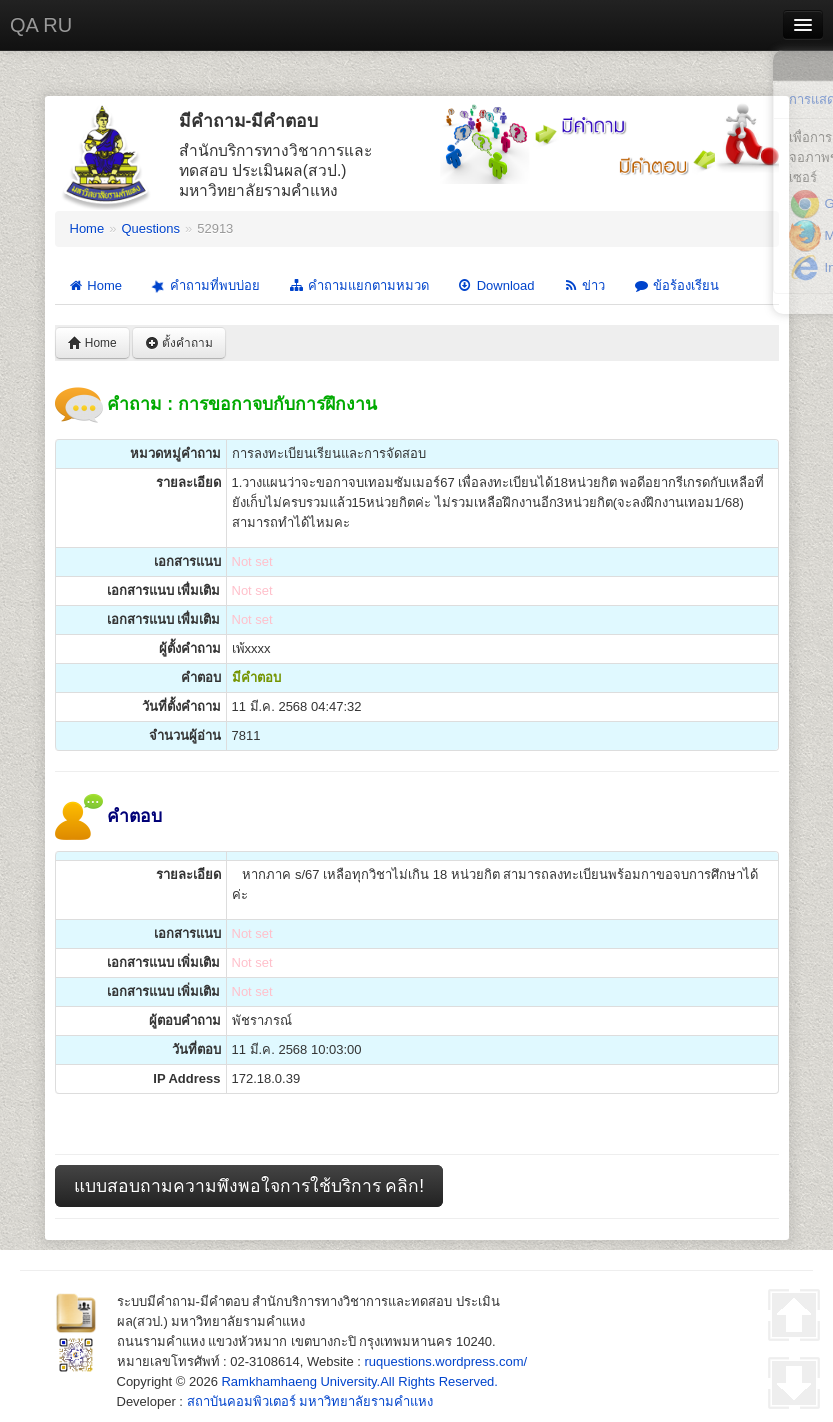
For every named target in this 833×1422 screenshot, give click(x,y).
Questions (150, 228)
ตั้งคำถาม (179, 343)
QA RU (41, 25)
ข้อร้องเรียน (676, 285)
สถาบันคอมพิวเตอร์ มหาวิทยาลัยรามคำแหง (310, 1401)
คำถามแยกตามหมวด (358, 285)
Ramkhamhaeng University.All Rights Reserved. (359, 1381)
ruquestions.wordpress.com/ (446, 1361)
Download (496, 285)
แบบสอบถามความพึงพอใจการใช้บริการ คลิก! (249, 1186)
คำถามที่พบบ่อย (204, 285)
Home (87, 228)
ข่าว (583, 285)
